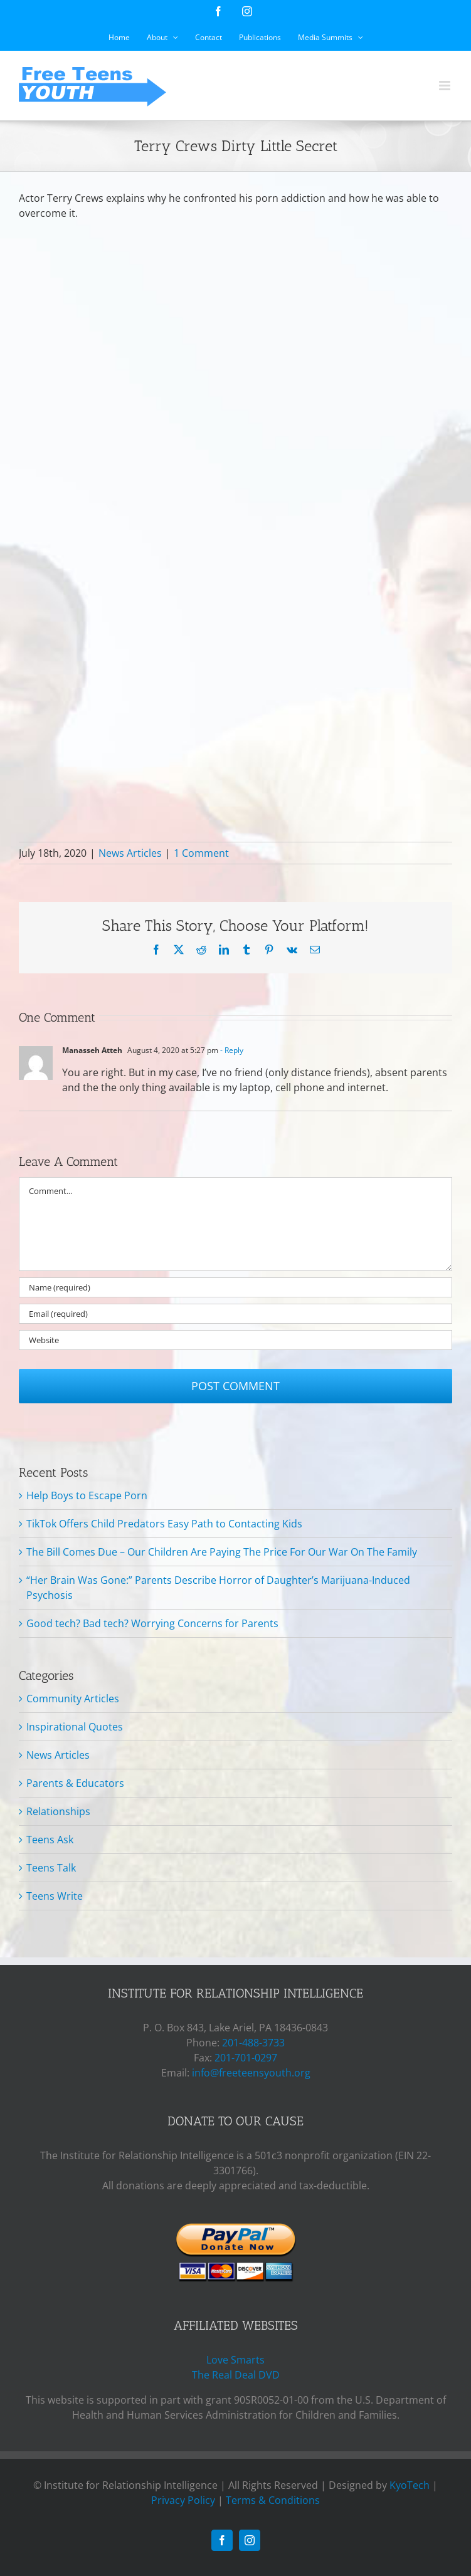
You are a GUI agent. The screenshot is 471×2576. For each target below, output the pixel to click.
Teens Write (54, 1896)
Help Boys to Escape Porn (86, 1495)
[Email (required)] (235, 1314)
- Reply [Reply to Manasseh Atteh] (230, 1050)
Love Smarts (235, 2360)
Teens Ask (49, 1839)
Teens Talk (51, 1868)
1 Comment (201, 853)
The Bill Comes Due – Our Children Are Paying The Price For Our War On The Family (221, 1552)
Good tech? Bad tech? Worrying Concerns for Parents (152, 1623)
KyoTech (409, 2485)
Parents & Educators (75, 1783)
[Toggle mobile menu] (445, 85)
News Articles (130, 853)
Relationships (58, 1811)
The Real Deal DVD (236, 2375)
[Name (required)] (235, 1287)
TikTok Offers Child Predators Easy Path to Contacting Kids (164, 1524)
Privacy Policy (183, 2500)
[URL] (235, 1340)
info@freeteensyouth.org (251, 2073)
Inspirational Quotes (74, 1727)
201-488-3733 (253, 2043)
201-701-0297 (245, 2058)
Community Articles (72, 1698)
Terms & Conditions (273, 2500)
